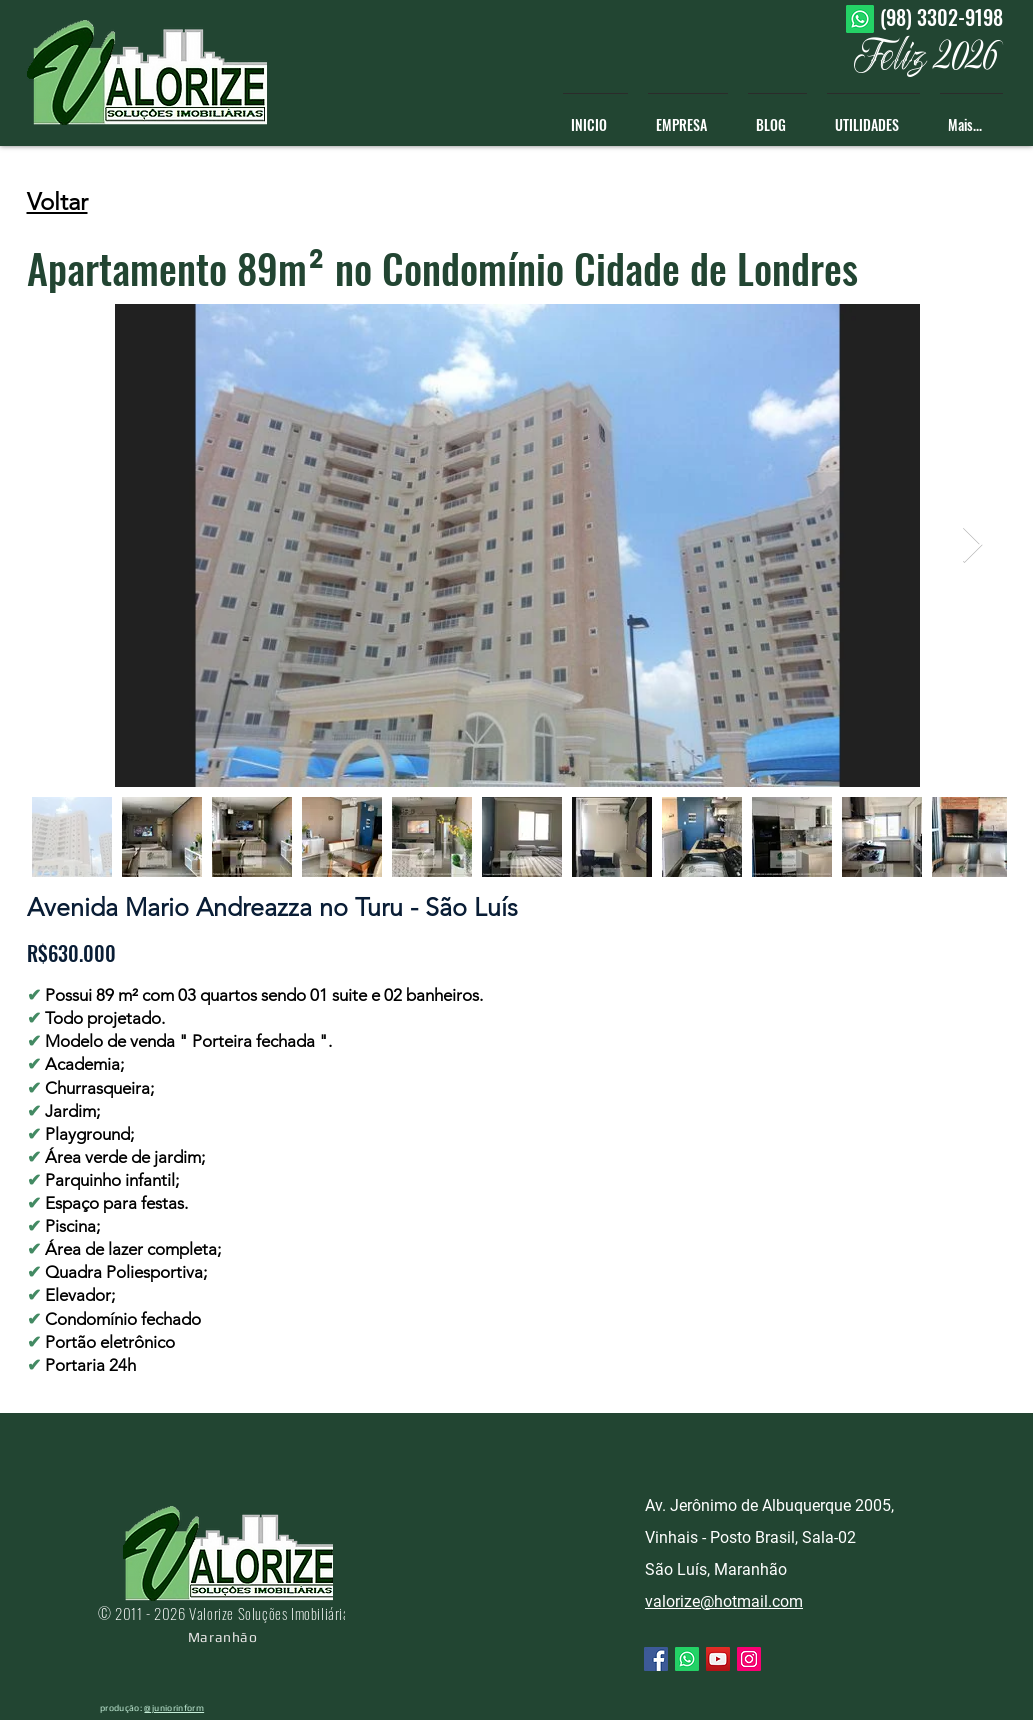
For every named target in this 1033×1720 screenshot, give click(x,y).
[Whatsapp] (860, 19)
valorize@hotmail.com (724, 1601)
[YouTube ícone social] (718, 1659)
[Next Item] (972, 545)
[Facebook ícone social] (656, 1659)
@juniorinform (174, 1708)
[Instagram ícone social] (749, 1659)
